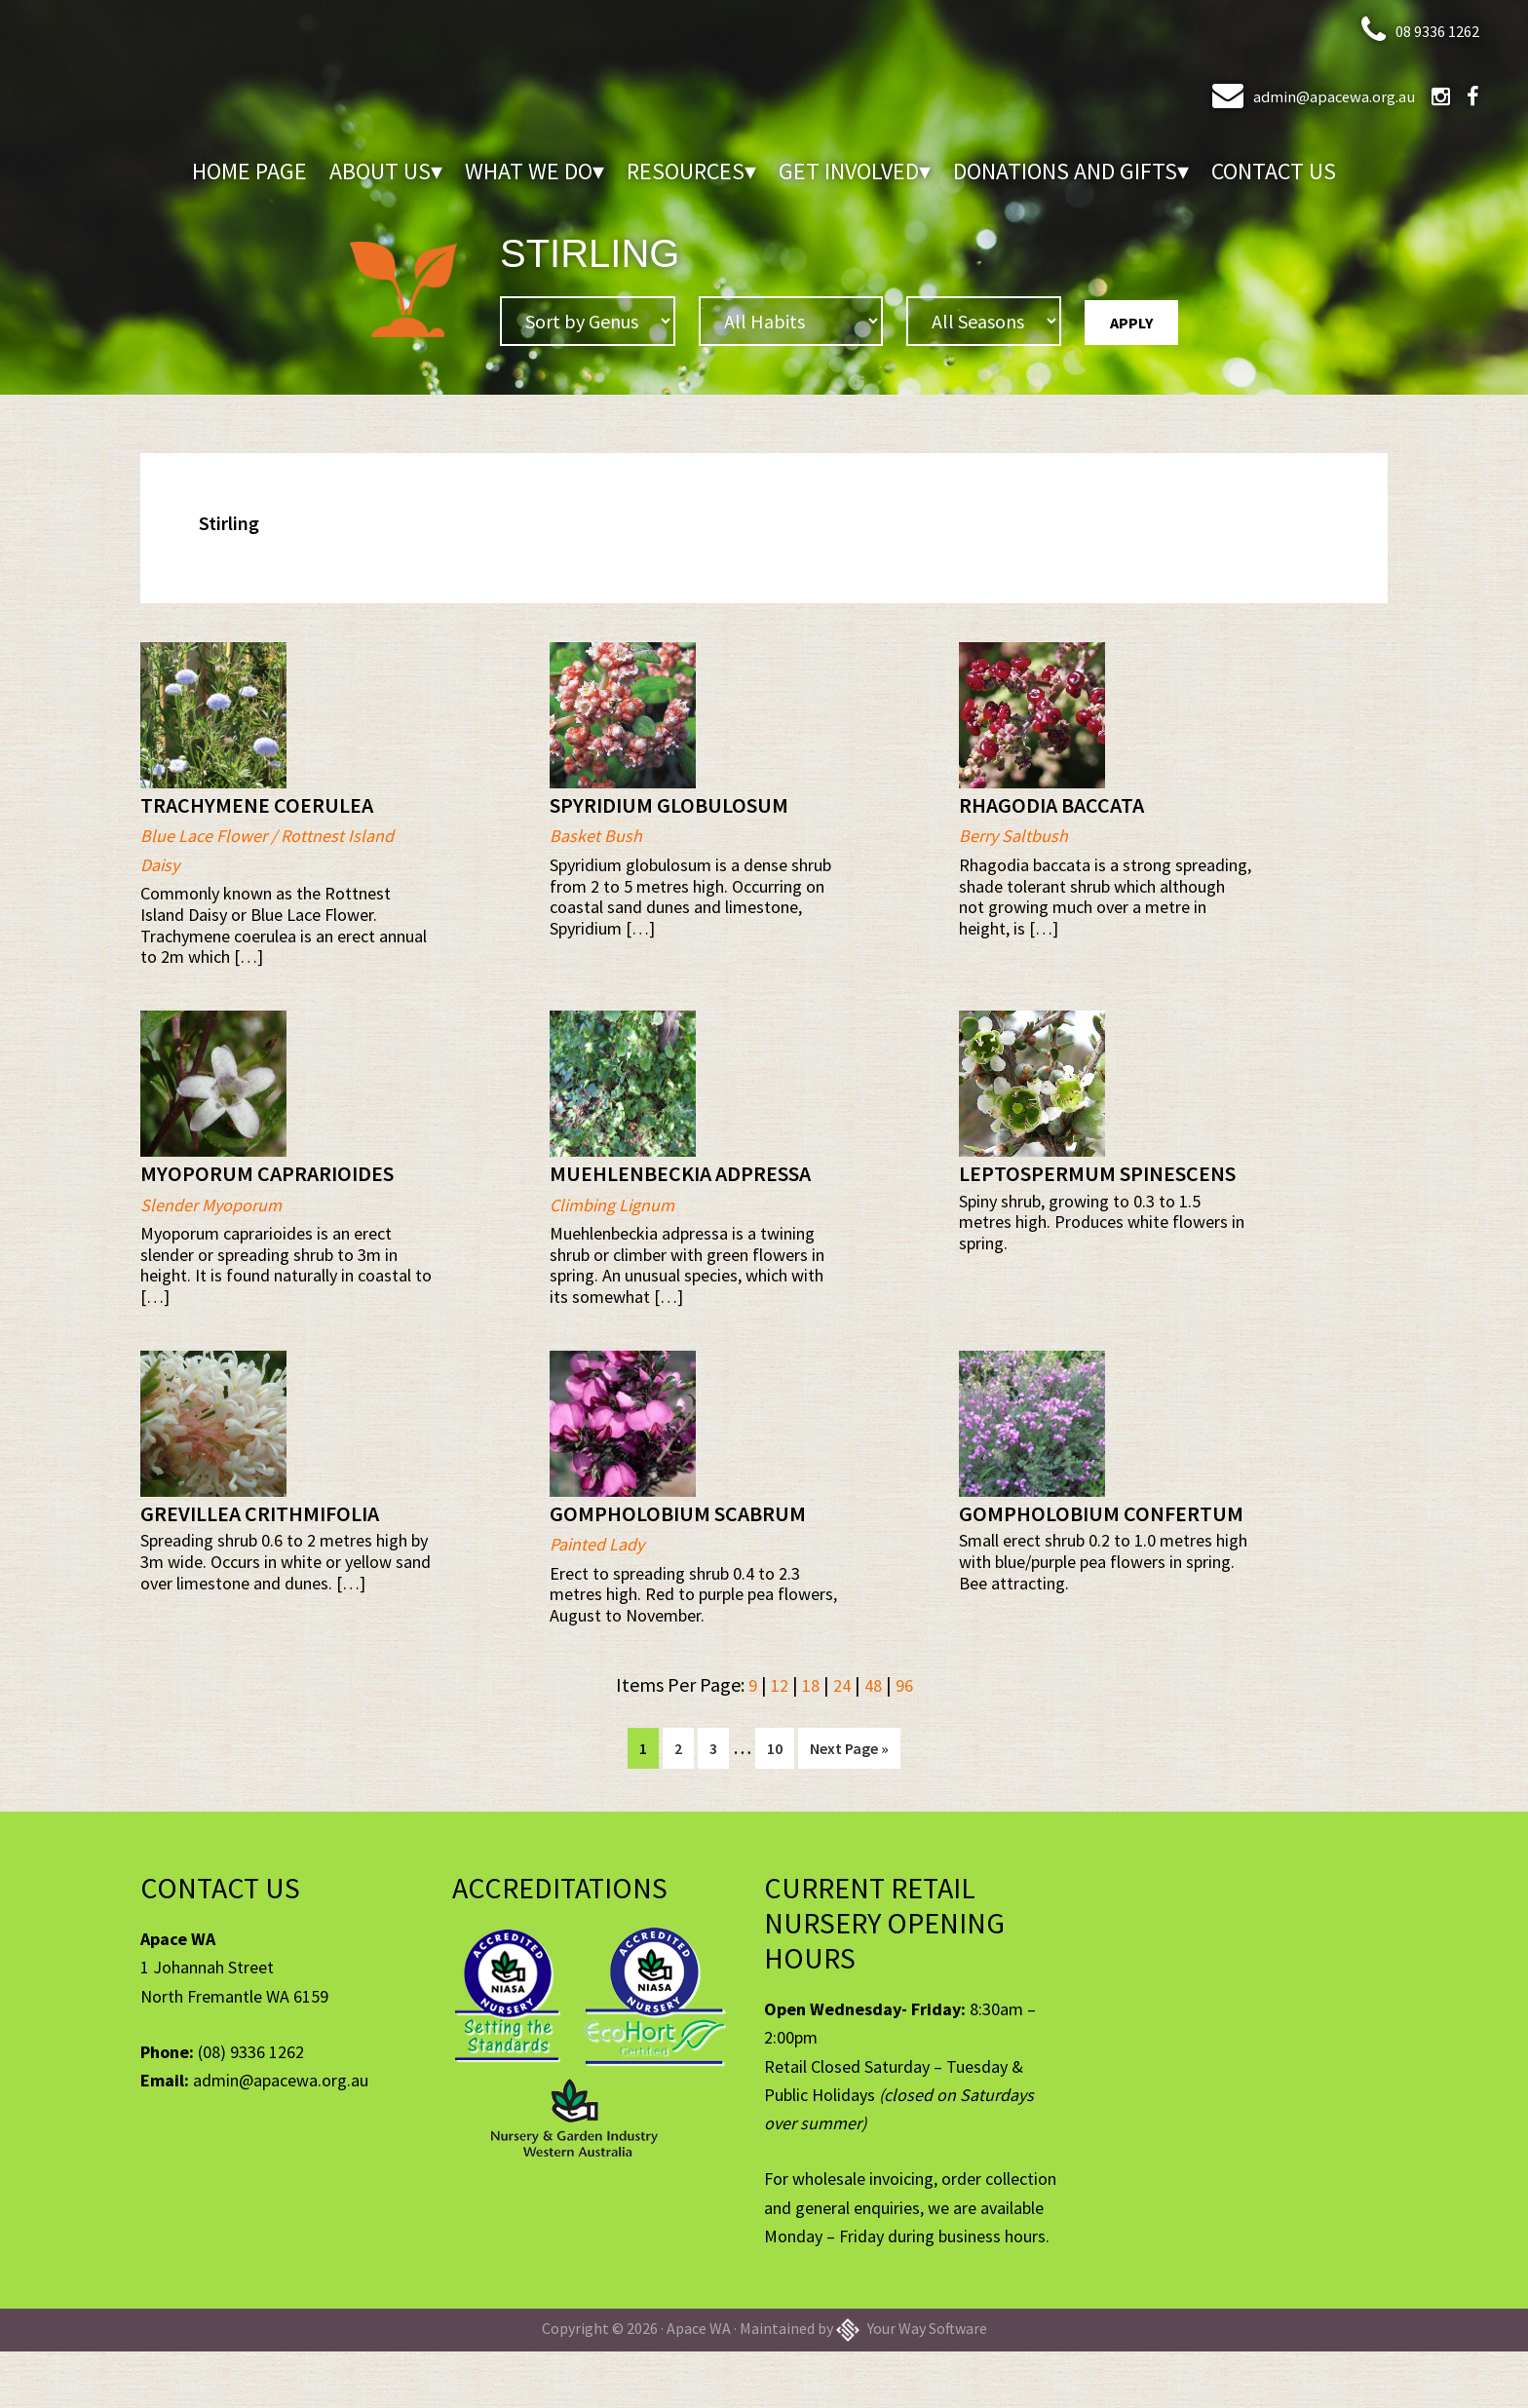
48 (875, 1744)
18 (809, 1744)
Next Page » (849, 1812)
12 (775, 1744)
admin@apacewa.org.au (1283, 94)
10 (780, 1806)
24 (842, 1744)
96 (908, 1744)
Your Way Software (911, 2384)
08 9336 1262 (1416, 29)
